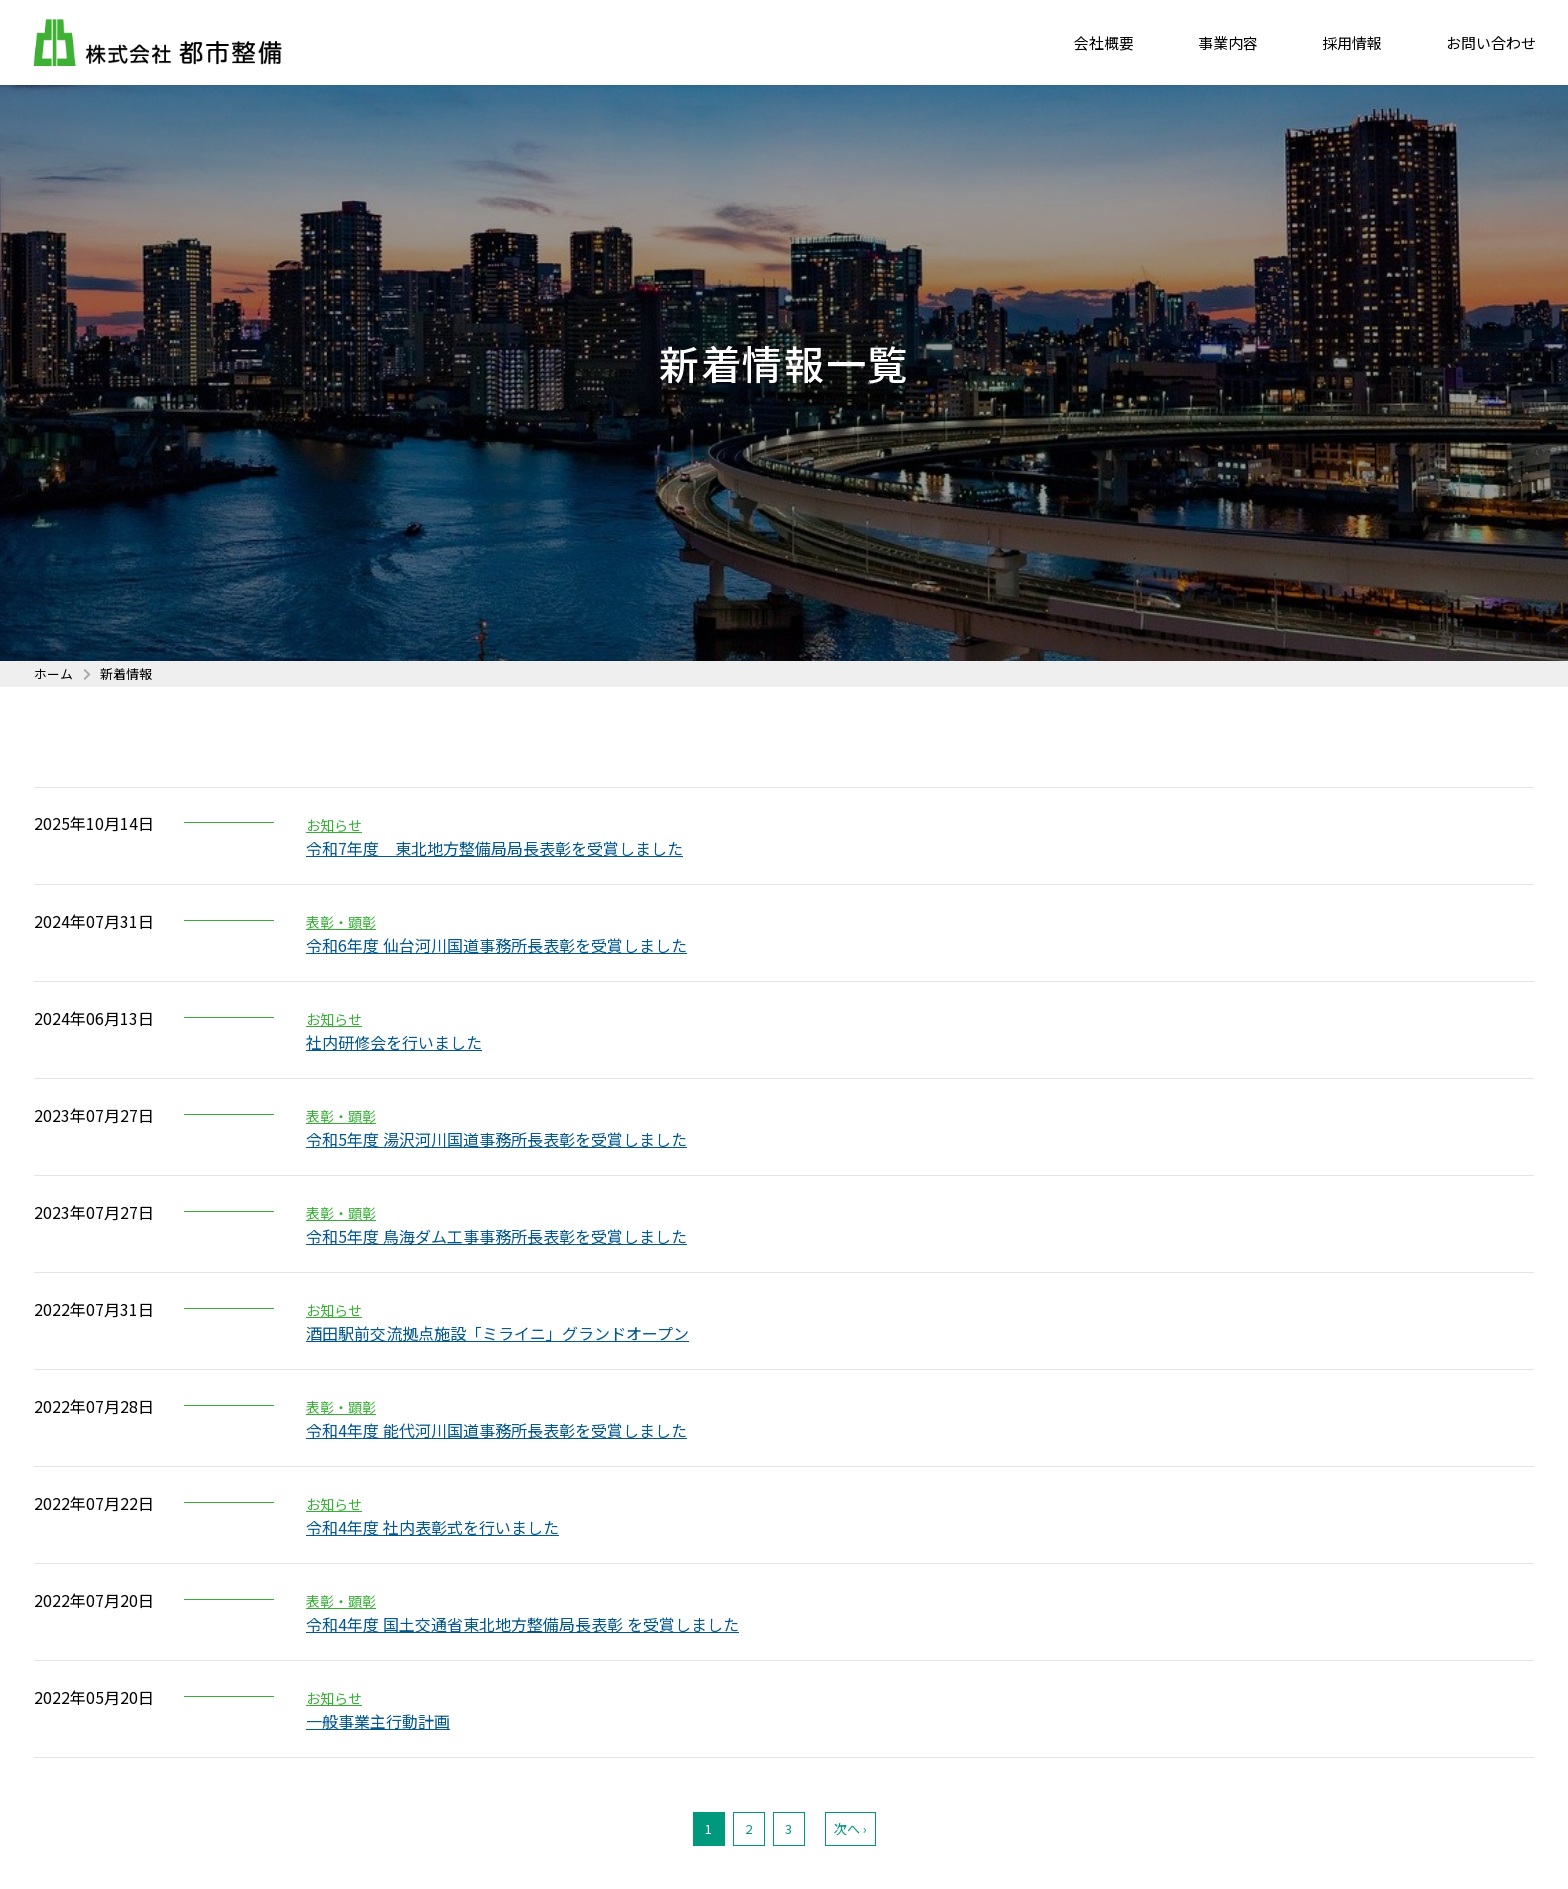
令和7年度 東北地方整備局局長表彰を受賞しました (494, 848)
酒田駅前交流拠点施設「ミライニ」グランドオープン (497, 1333)
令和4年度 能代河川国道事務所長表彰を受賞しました (496, 1430)
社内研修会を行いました (394, 1042)
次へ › (850, 1828)
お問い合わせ (1491, 44)
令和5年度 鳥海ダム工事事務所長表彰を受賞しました (496, 1236)
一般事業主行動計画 (378, 1721)
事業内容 (1228, 44)
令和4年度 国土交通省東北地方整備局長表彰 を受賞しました (522, 1624)
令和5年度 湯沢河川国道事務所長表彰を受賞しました (496, 1139)
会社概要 (1104, 44)
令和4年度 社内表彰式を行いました (432, 1527)
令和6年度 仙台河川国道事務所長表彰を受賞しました (496, 945)
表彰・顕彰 (341, 922)
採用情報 (1352, 44)
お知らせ (334, 825)
